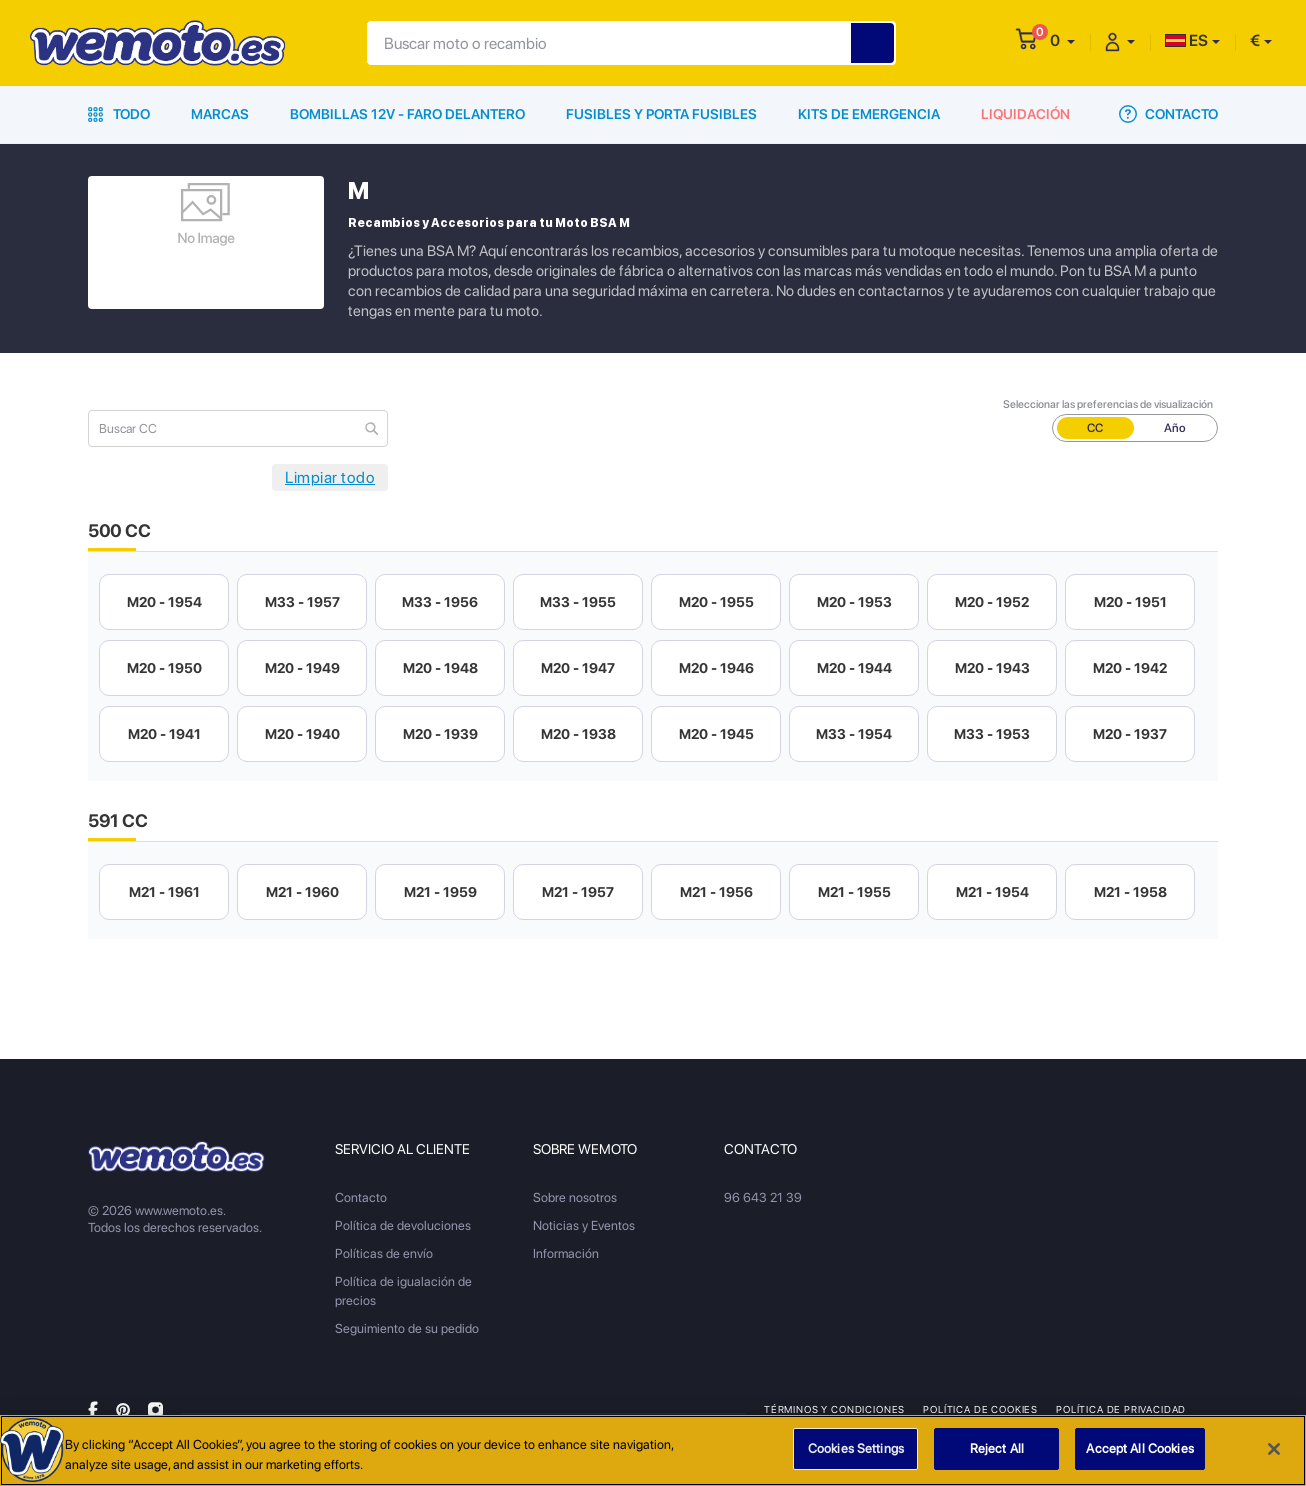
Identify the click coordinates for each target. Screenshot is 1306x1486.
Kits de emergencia (869, 114)
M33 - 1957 (302, 602)
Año (1175, 428)
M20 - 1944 (854, 668)
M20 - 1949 (302, 668)
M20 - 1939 (440, 734)
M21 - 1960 (302, 892)
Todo (119, 114)
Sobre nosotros (575, 1197)
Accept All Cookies (1139, 1449)
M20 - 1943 (992, 668)
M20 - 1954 (164, 602)
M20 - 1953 (854, 602)
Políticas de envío (384, 1253)
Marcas (220, 114)
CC (1095, 428)
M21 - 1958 (1130, 892)
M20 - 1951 (1130, 602)
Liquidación (1025, 114)
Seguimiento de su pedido (407, 1328)
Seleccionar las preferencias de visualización (1108, 404)
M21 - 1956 (716, 892)
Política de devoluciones (403, 1225)
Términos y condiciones (834, 1409)
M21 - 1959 (440, 892)
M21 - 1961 (164, 892)
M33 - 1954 (854, 734)
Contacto (1168, 114)
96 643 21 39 (763, 1197)
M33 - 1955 (578, 602)
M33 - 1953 (992, 734)
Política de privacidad (1121, 1409)
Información (566, 1253)
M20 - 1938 (578, 734)
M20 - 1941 (164, 734)
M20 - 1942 (1130, 668)
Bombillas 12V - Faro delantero (407, 114)
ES (1186, 40)
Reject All (997, 1449)
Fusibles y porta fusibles (661, 114)
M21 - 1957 (578, 892)
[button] (1062, 40)
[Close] (1274, 1449)
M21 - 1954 (992, 892)
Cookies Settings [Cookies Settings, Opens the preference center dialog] (856, 1449)
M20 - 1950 (164, 668)
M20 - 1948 (440, 668)
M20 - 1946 (716, 668)
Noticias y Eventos (584, 1225)
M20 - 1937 (1130, 734)
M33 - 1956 (440, 602)
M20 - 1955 (716, 602)
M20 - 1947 (578, 668)
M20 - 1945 (716, 734)
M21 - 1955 (854, 892)
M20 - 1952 (992, 602)
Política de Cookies (980, 1409)
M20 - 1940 (302, 734)
